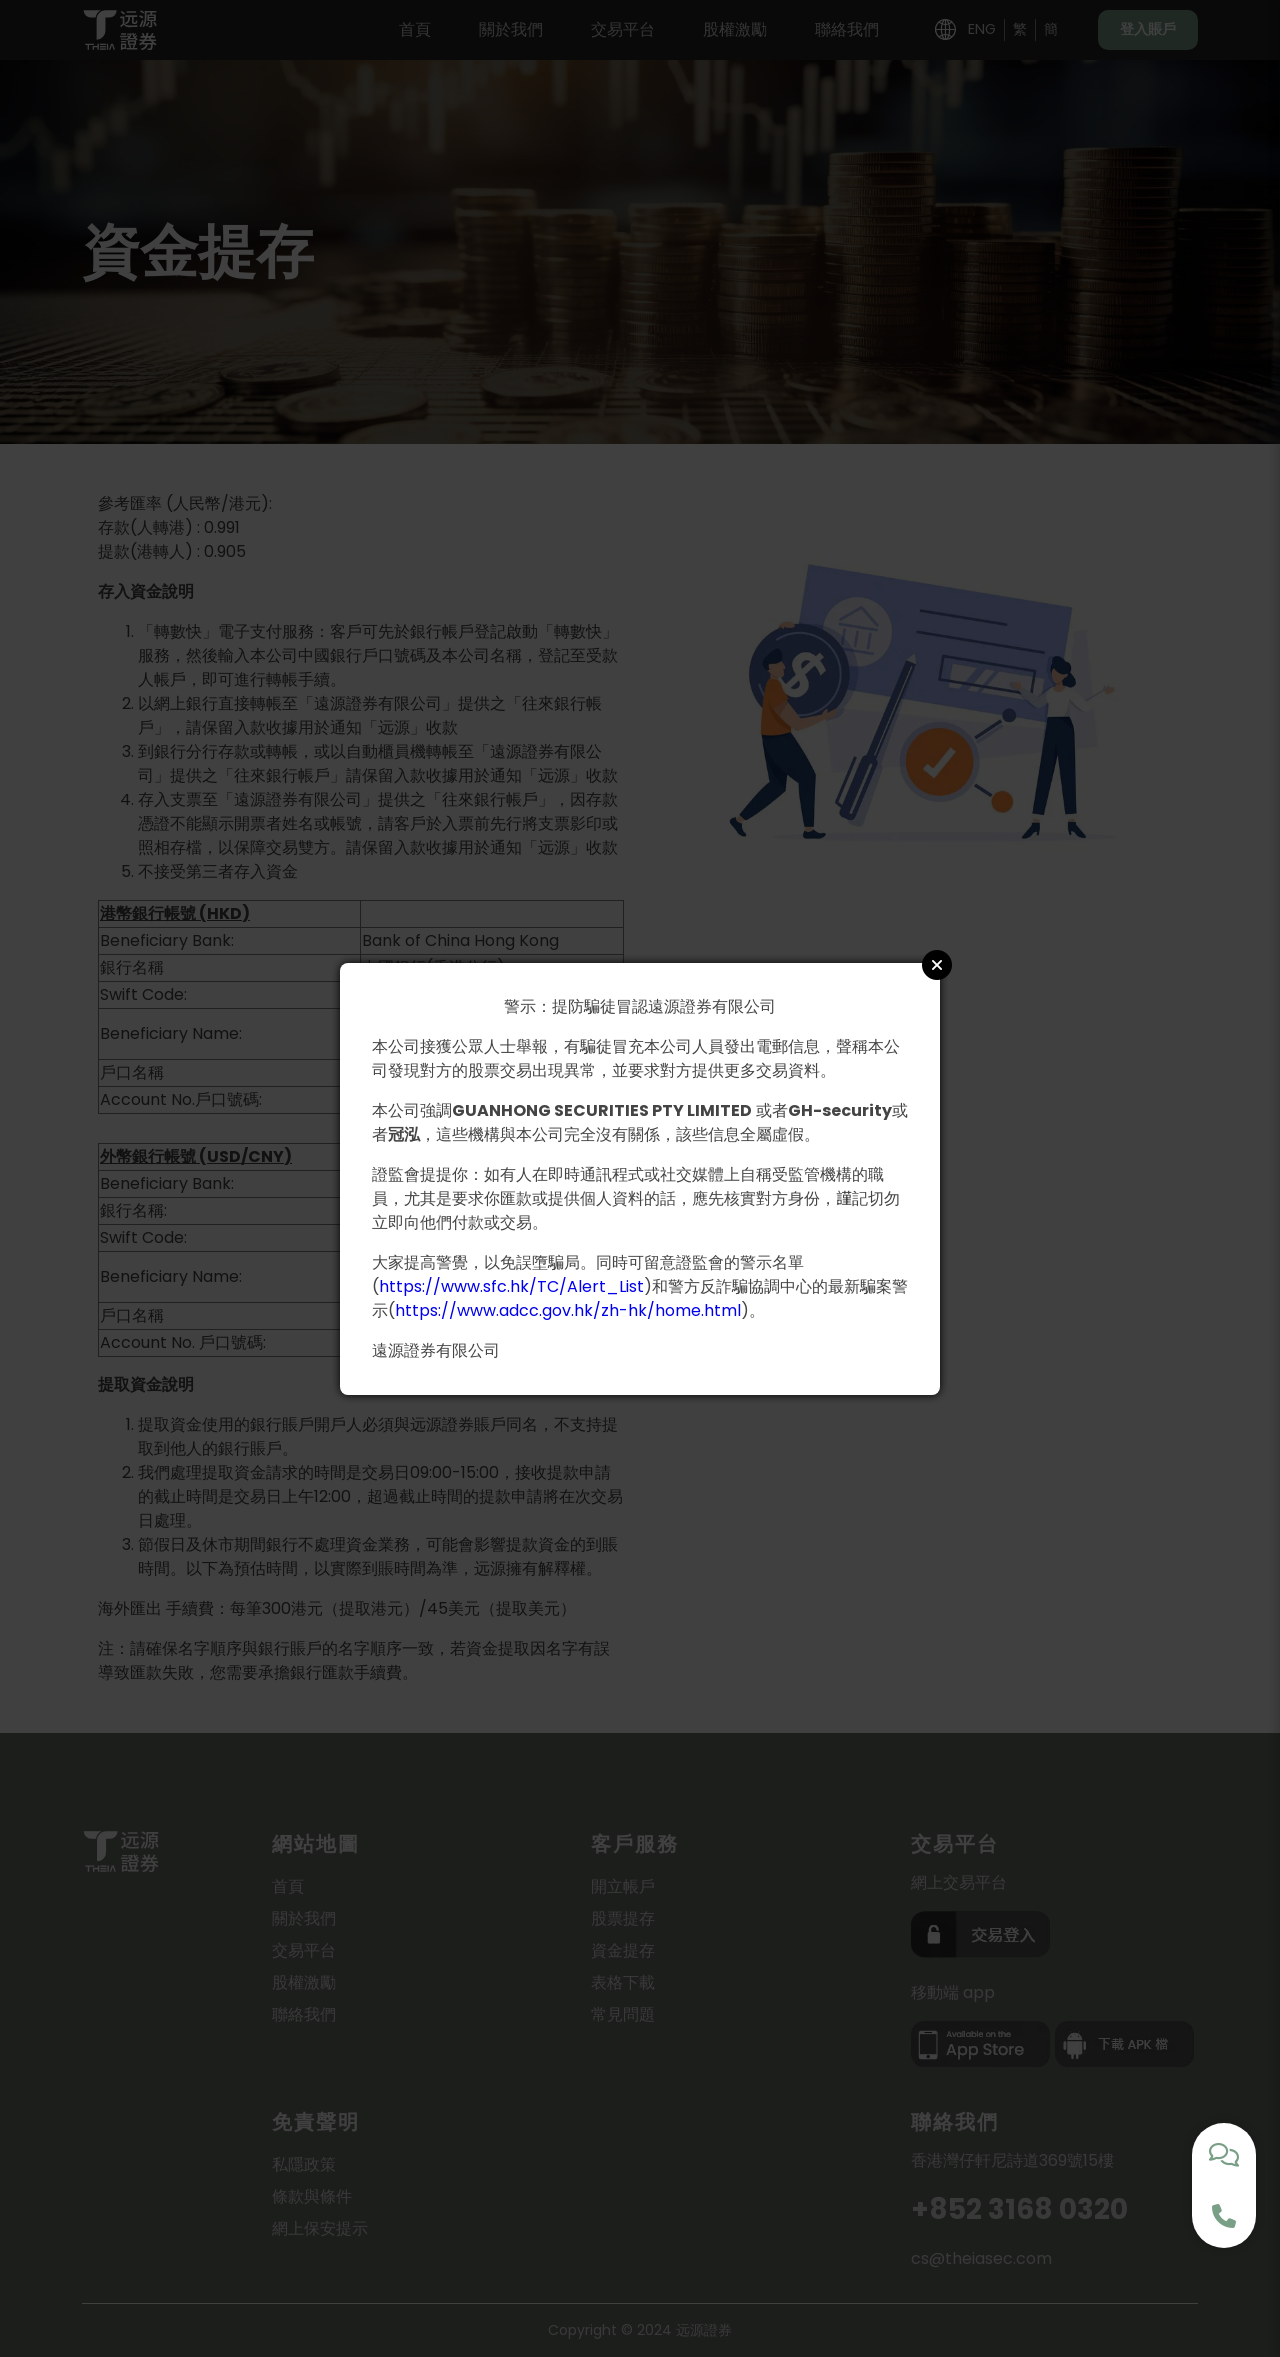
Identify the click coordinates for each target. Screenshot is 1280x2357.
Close (937, 965)
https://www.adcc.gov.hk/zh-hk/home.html (568, 1310)
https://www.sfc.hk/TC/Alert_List (511, 1286)
